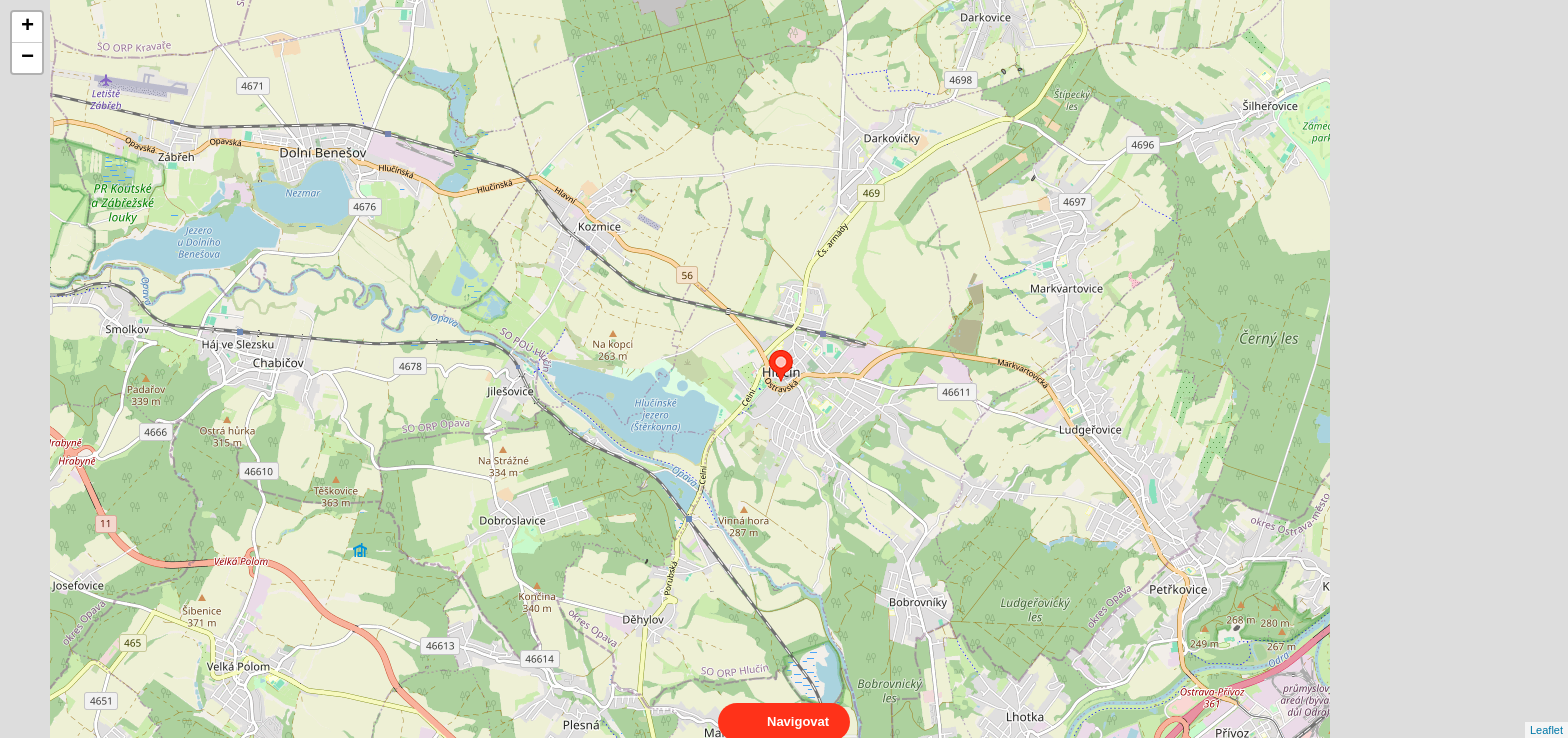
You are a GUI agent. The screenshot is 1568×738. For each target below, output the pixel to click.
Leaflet (1546, 712)
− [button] (27, 58)
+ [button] (27, 27)
